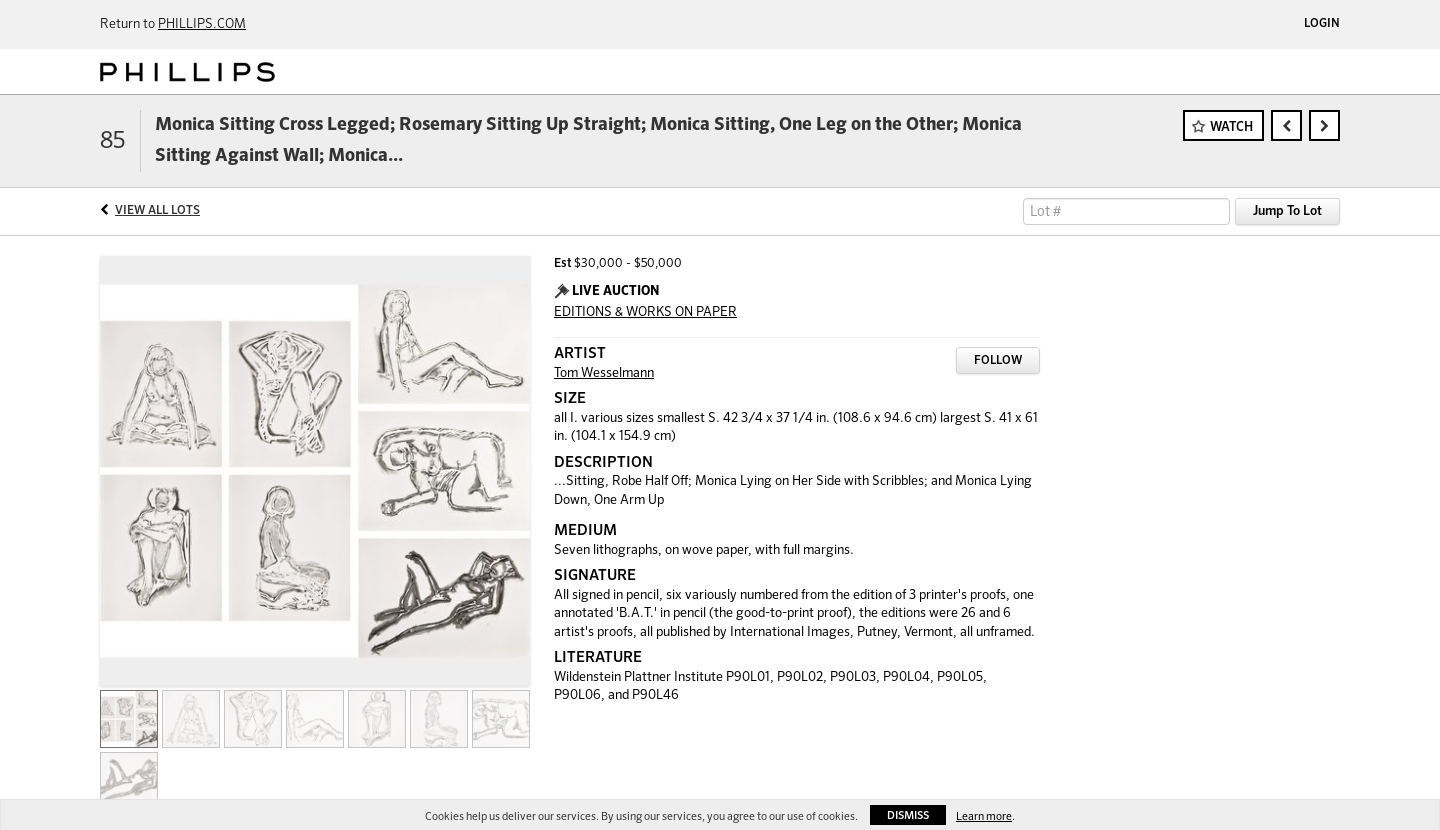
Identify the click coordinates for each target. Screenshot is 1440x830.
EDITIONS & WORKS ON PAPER (645, 312)
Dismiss (908, 815)
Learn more (984, 816)
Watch (1231, 127)
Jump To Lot (1287, 211)
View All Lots (157, 211)
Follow (998, 361)
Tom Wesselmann (604, 373)
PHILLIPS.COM (202, 24)
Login (1322, 24)
